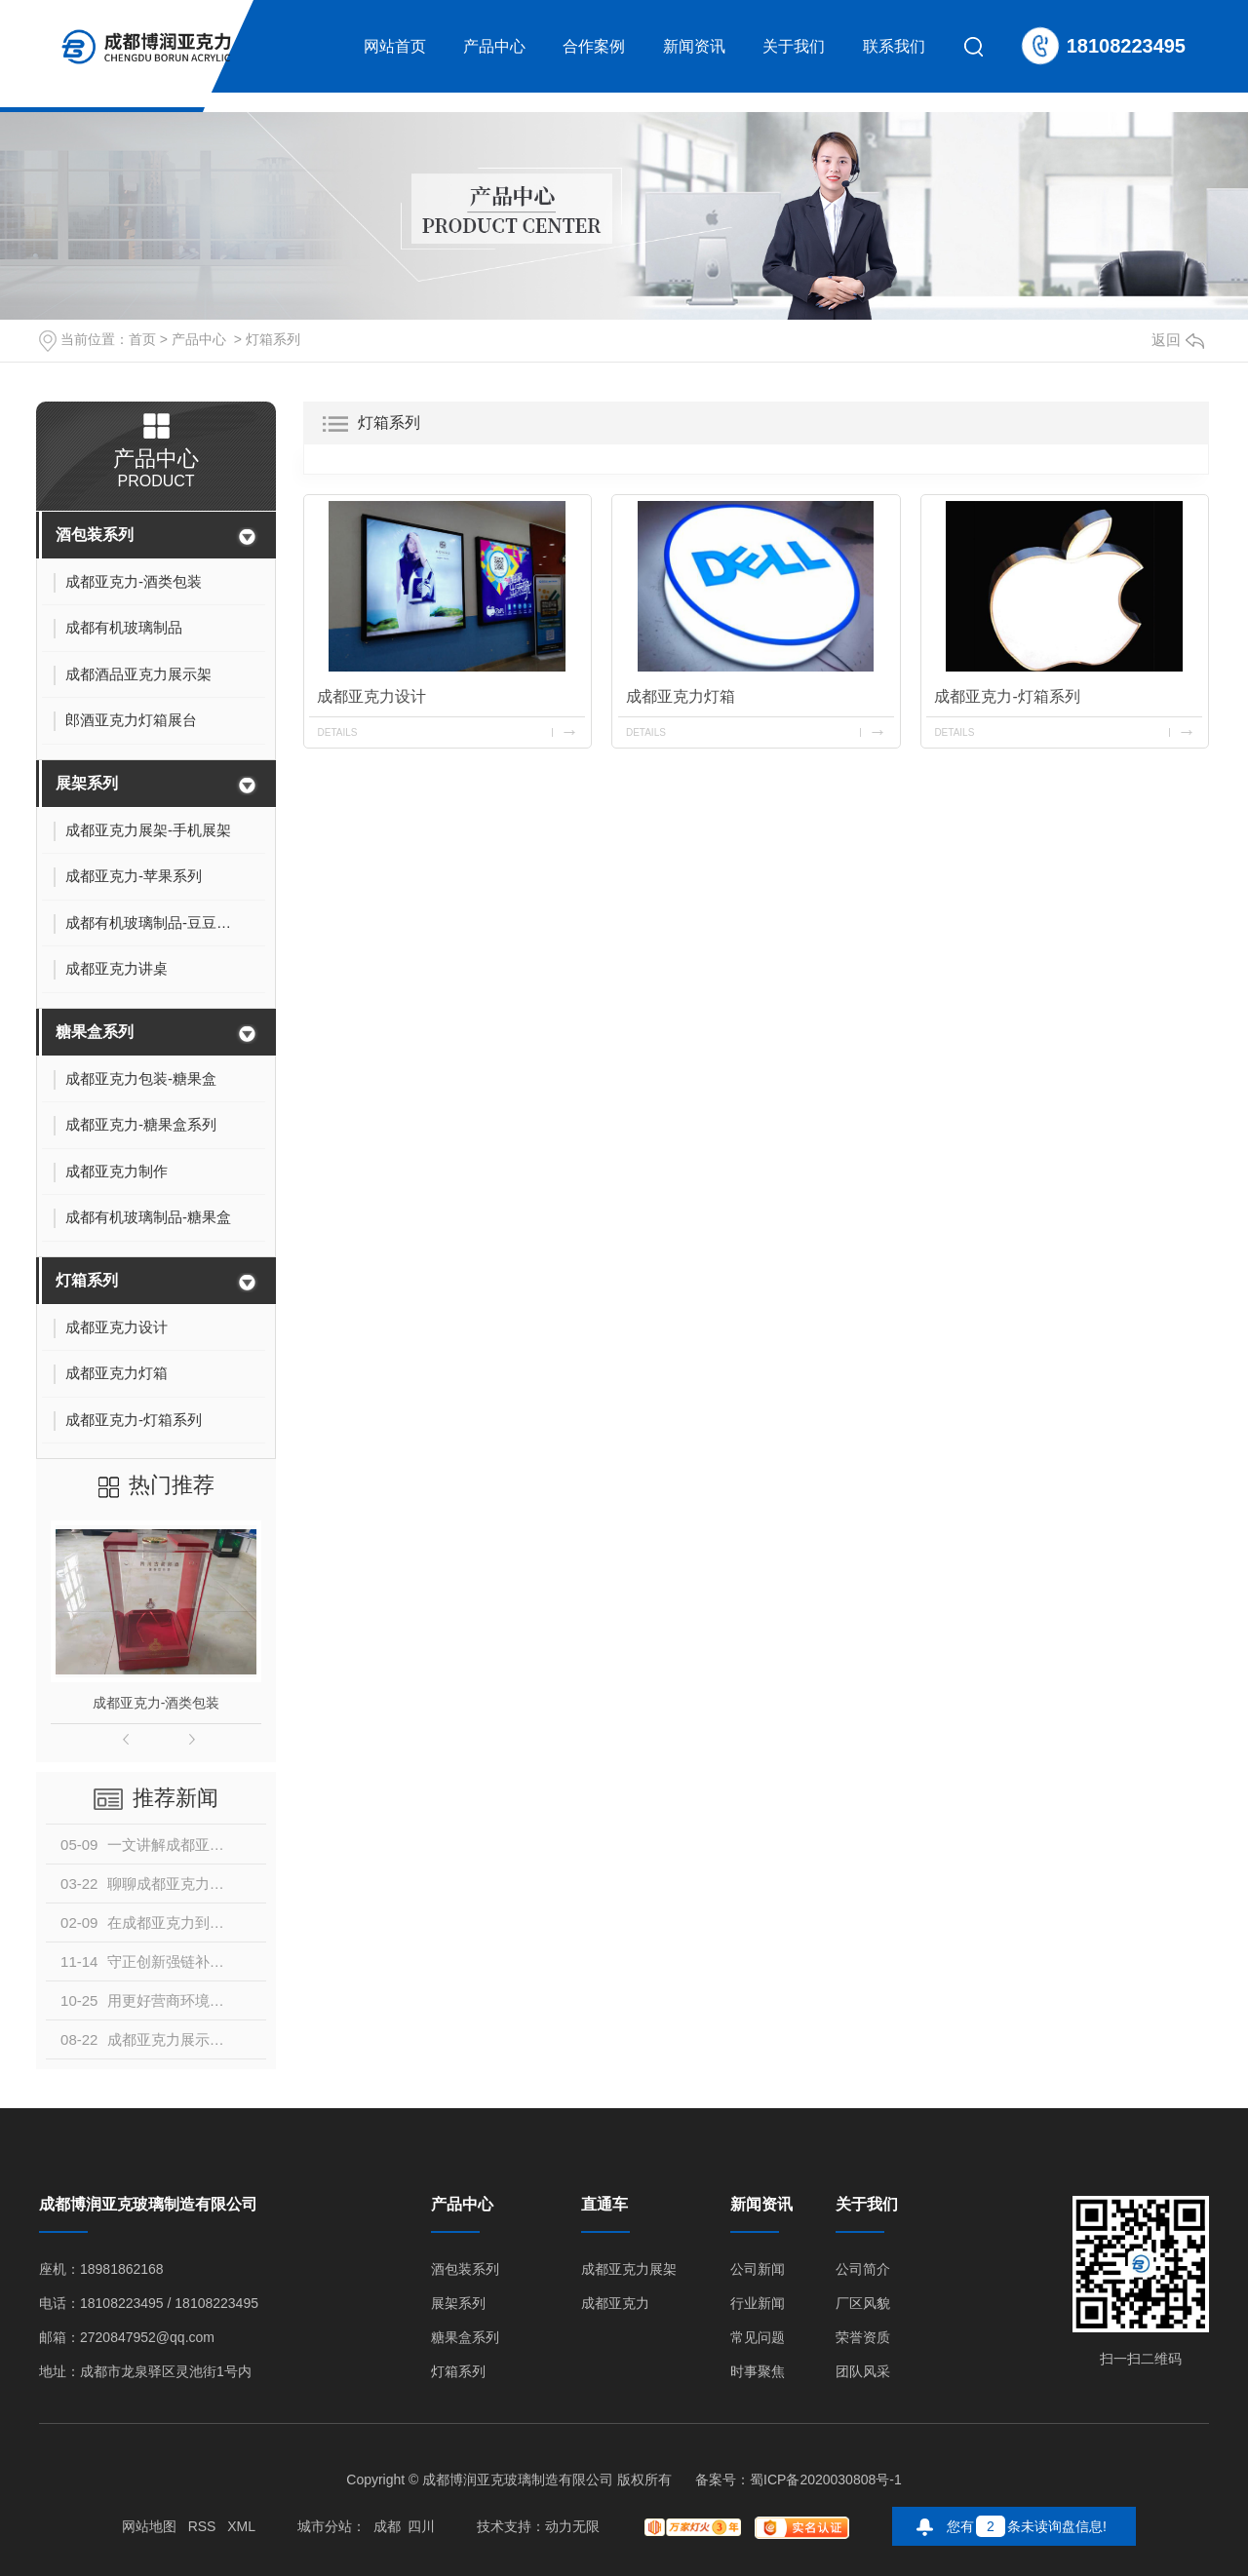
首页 (142, 339)
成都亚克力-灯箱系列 (1006, 696)
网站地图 (149, 2526)
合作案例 (594, 46)
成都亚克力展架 (629, 2269)
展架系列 (87, 783)
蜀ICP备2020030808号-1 (826, 2479)
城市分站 (324, 2526)
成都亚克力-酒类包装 (156, 1703)
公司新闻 (757, 2269)
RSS (202, 2526)
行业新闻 (757, 2303)
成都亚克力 (615, 2303)
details (337, 732)
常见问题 (757, 2337)
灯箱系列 (273, 339)
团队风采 (863, 2372)
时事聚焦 (757, 2372)
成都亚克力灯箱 (680, 696)
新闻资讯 (694, 46)
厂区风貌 (863, 2303)
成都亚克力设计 (371, 696)
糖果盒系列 (95, 1031)
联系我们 (894, 46)
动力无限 (572, 2526)
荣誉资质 (863, 2337)
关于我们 (793, 46)
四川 (421, 2526)
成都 (387, 2526)
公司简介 (863, 2269)
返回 (1177, 339)
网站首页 (395, 46)
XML (241, 2526)
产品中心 (494, 46)
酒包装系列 (95, 534)
